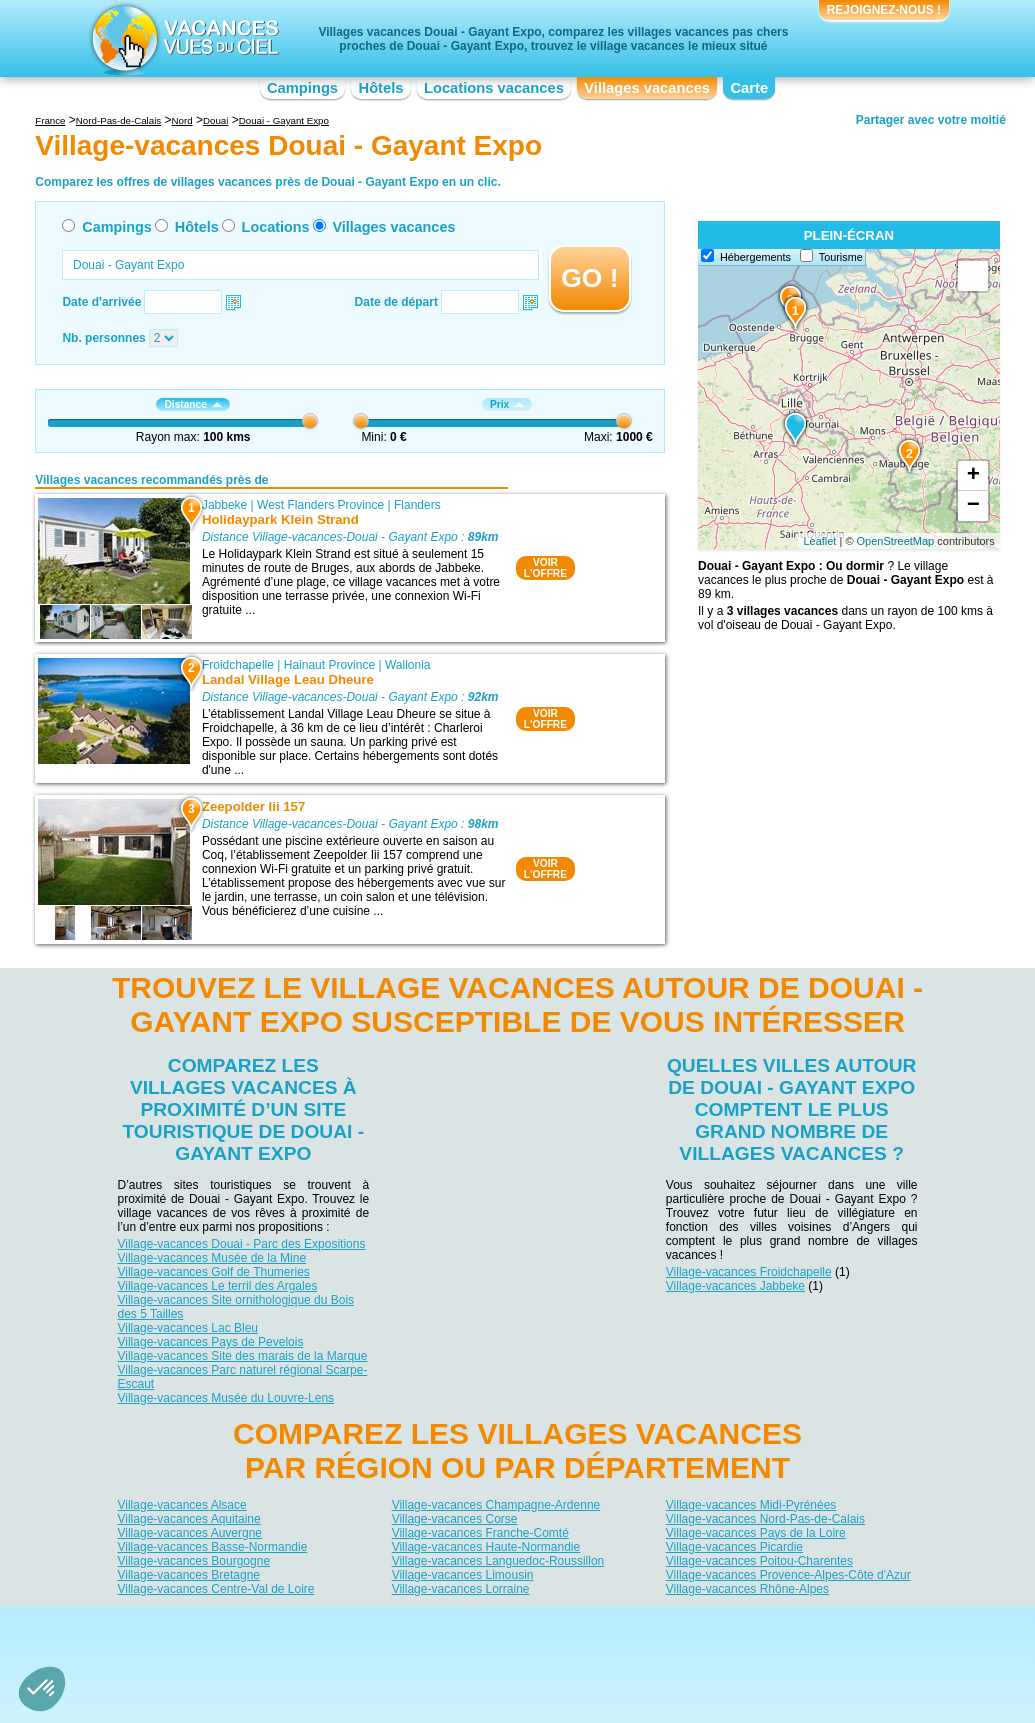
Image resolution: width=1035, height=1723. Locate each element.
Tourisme (841, 257)
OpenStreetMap (896, 541)
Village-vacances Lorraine (461, 1588)
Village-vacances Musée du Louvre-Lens (226, 1398)
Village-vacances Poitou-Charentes (759, 1560)
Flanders (417, 505)
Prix (507, 404)
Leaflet (819, 541)
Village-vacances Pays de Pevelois (211, 1342)
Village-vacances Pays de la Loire (756, 1532)
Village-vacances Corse (455, 1518)
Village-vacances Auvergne (190, 1532)
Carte (749, 88)
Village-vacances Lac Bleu (188, 1328)
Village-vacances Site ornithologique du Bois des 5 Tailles (236, 1307)
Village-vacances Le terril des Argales (218, 1286)
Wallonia (408, 665)
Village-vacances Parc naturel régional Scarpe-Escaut (243, 1377)
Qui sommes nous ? (418, 1623)
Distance (192, 404)
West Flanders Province (320, 505)
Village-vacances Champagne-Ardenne (496, 1504)
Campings (302, 88)
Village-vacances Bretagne (189, 1574)
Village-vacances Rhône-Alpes (747, 1588)
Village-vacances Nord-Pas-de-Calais (765, 1518)
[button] (42, 1689)
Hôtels (381, 88)
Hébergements (755, 257)
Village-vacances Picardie (734, 1546)
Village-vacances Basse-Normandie (213, 1546)
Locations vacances (494, 88)
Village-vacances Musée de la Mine (212, 1258)
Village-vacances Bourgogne (194, 1560)
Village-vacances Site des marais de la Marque (243, 1356)
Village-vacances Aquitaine (189, 1518)
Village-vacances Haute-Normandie (486, 1546)
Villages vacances (647, 88)
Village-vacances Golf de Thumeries (214, 1272)
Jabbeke (224, 505)
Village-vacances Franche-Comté (480, 1532)
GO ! (589, 278)
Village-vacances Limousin (463, 1574)
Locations (276, 227)
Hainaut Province (329, 665)
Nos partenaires (629, 1623)
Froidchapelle (238, 665)
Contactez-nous (529, 1623)
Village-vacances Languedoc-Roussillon (498, 1560)
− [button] (973, 506)
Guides (682, 1651)
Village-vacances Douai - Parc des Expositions (242, 1244)
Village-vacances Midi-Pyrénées (751, 1504)
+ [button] (973, 476)
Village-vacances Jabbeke (735, 1286)
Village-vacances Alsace (182, 1504)
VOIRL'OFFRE (545, 568)
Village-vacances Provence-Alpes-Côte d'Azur (788, 1574)
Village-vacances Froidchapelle (749, 1272)
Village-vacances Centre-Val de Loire (216, 1588)
